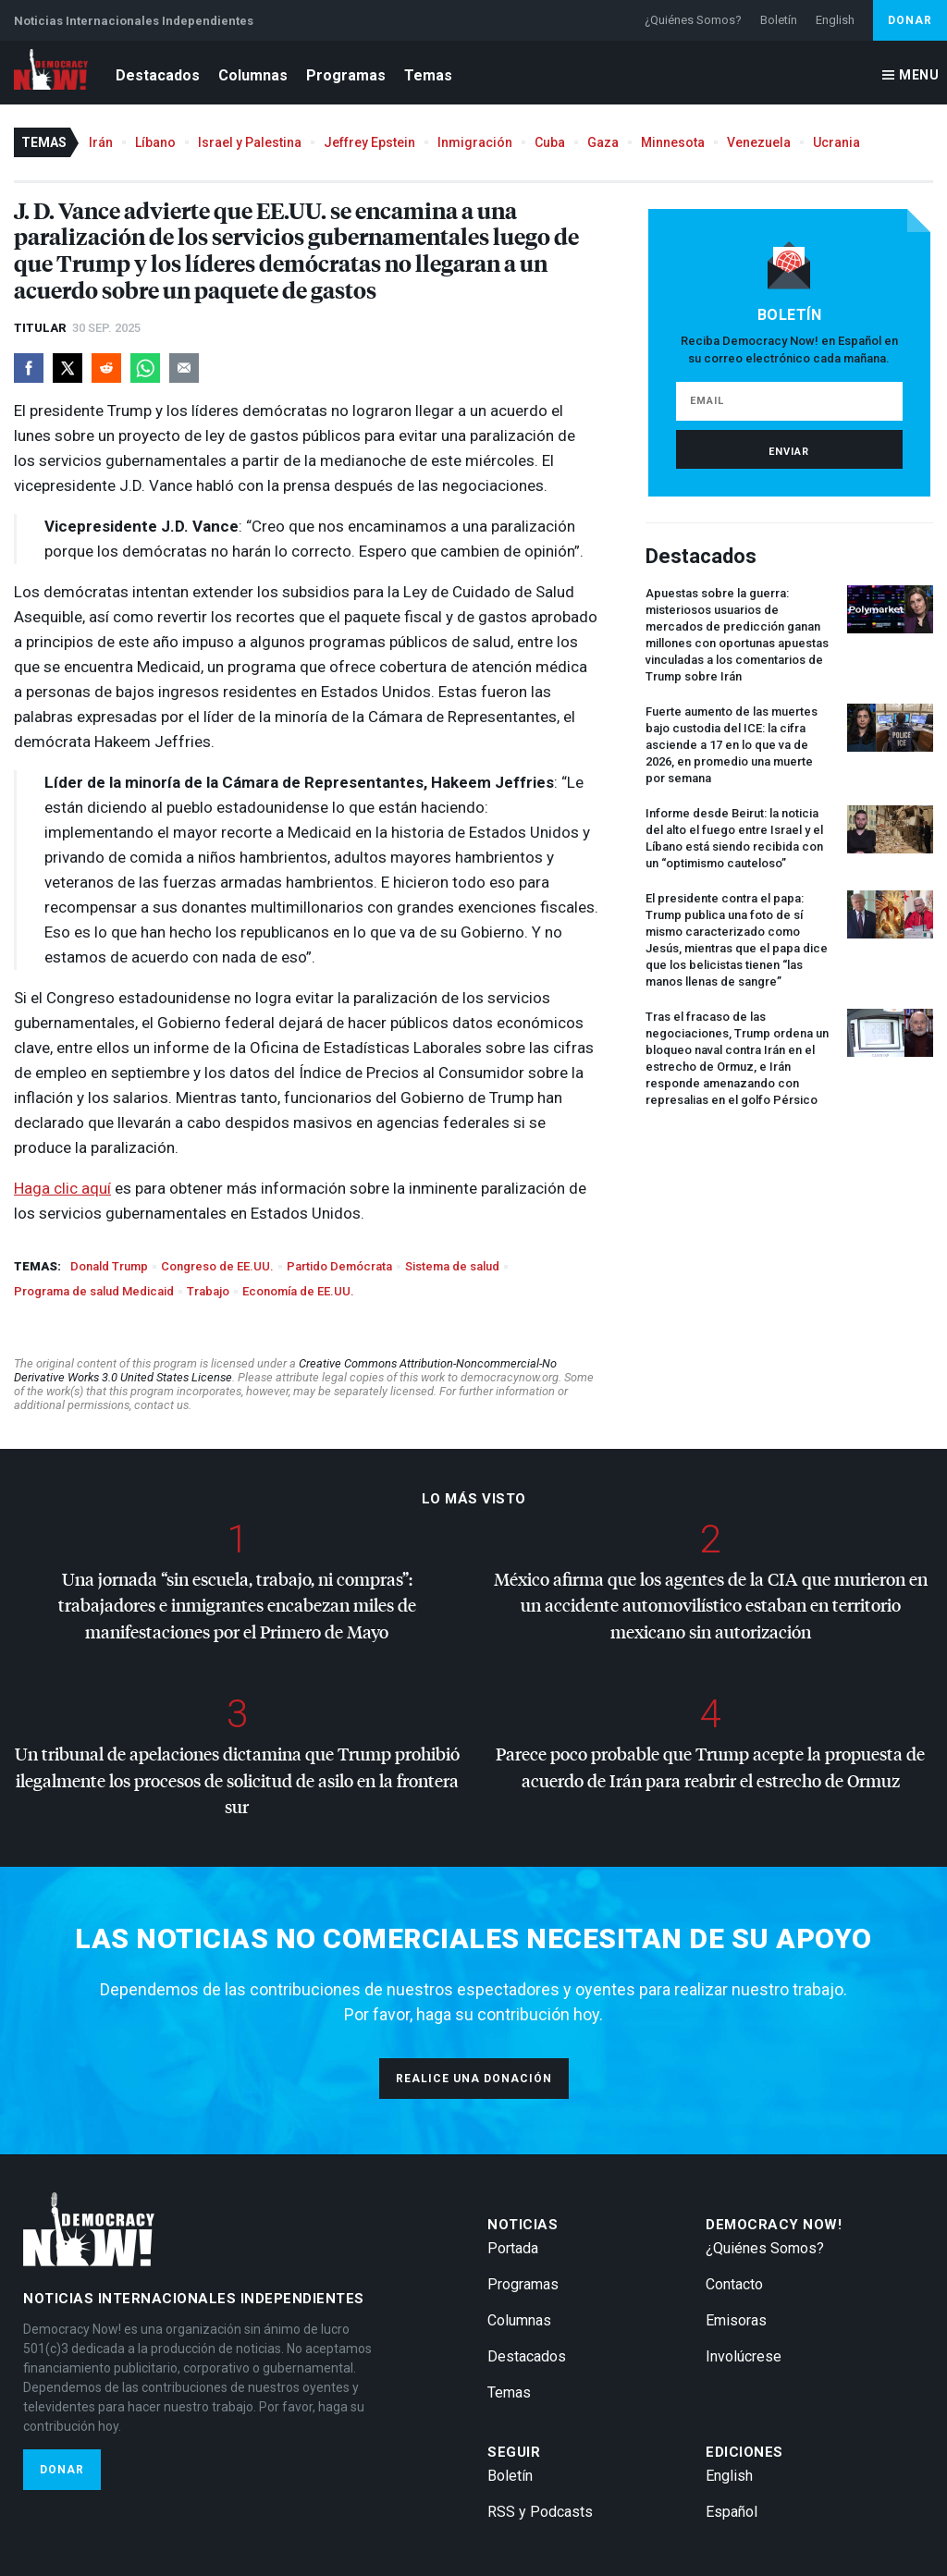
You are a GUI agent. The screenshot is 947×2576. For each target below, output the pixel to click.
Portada (512, 2248)
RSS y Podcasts (540, 2512)
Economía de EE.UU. (298, 1291)
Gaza (603, 142)
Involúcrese (743, 2356)
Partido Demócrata (339, 1266)
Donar (910, 20)
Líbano (155, 142)
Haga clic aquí (62, 1188)
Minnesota (673, 142)
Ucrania (836, 142)
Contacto (734, 2284)
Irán (101, 142)
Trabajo (208, 1291)
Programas (346, 75)
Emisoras (736, 2320)
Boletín (778, 20)
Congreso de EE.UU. (217, 1266)
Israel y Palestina (249, 142)
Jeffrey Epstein (369, 142)
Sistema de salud (452, 1266)
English (835, 20)
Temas (428, 75)
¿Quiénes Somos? (693, 20)
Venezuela (759, 142)
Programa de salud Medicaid (94, 1291)
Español (731, 2512)
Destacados (158, 75)
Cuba (550, 142)
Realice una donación (474, 2078)
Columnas (253, 75)
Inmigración (474, 142)
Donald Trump (109, 1266)
